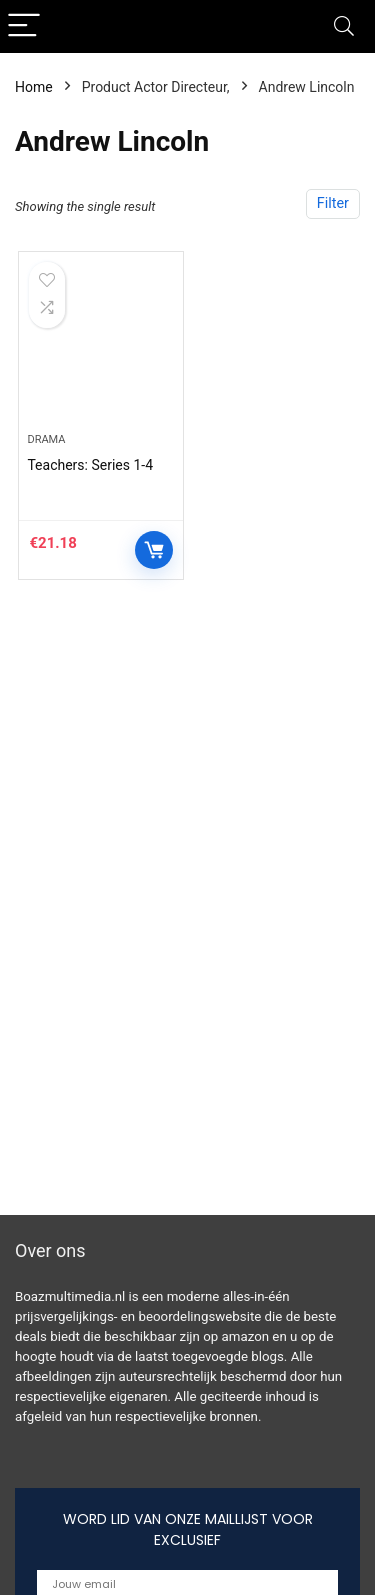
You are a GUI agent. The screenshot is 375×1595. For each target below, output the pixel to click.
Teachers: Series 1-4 (90, 465)
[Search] (344, 26)
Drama (46, 439)
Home (34, 87)
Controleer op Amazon (154, 550)
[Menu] (24, 26)
